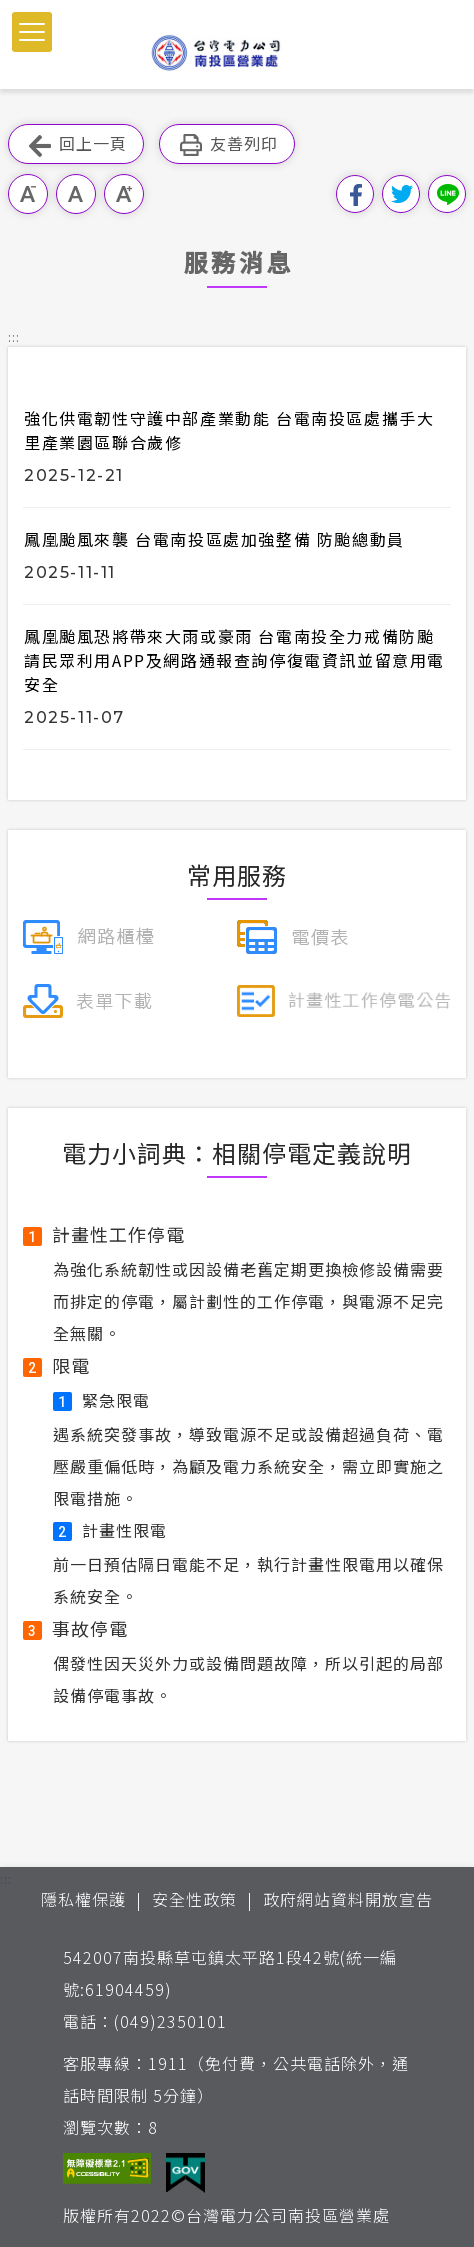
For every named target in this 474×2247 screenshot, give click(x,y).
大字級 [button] (124, 194)
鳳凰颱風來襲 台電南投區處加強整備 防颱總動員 (214, 539)
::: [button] (14, 336)
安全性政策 (194, 1899)
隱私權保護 (83, 1899)
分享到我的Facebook (355, 194)
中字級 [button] (76, 194)
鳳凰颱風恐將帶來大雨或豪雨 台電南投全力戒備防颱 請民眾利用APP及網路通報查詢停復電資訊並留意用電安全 (234, 660)
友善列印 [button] (227, 144)
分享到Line (447, 194)
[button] (32, 32)
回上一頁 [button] (76, 144)
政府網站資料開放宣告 (348, 1899)
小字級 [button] (28, 194)
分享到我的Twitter (401, 194)
